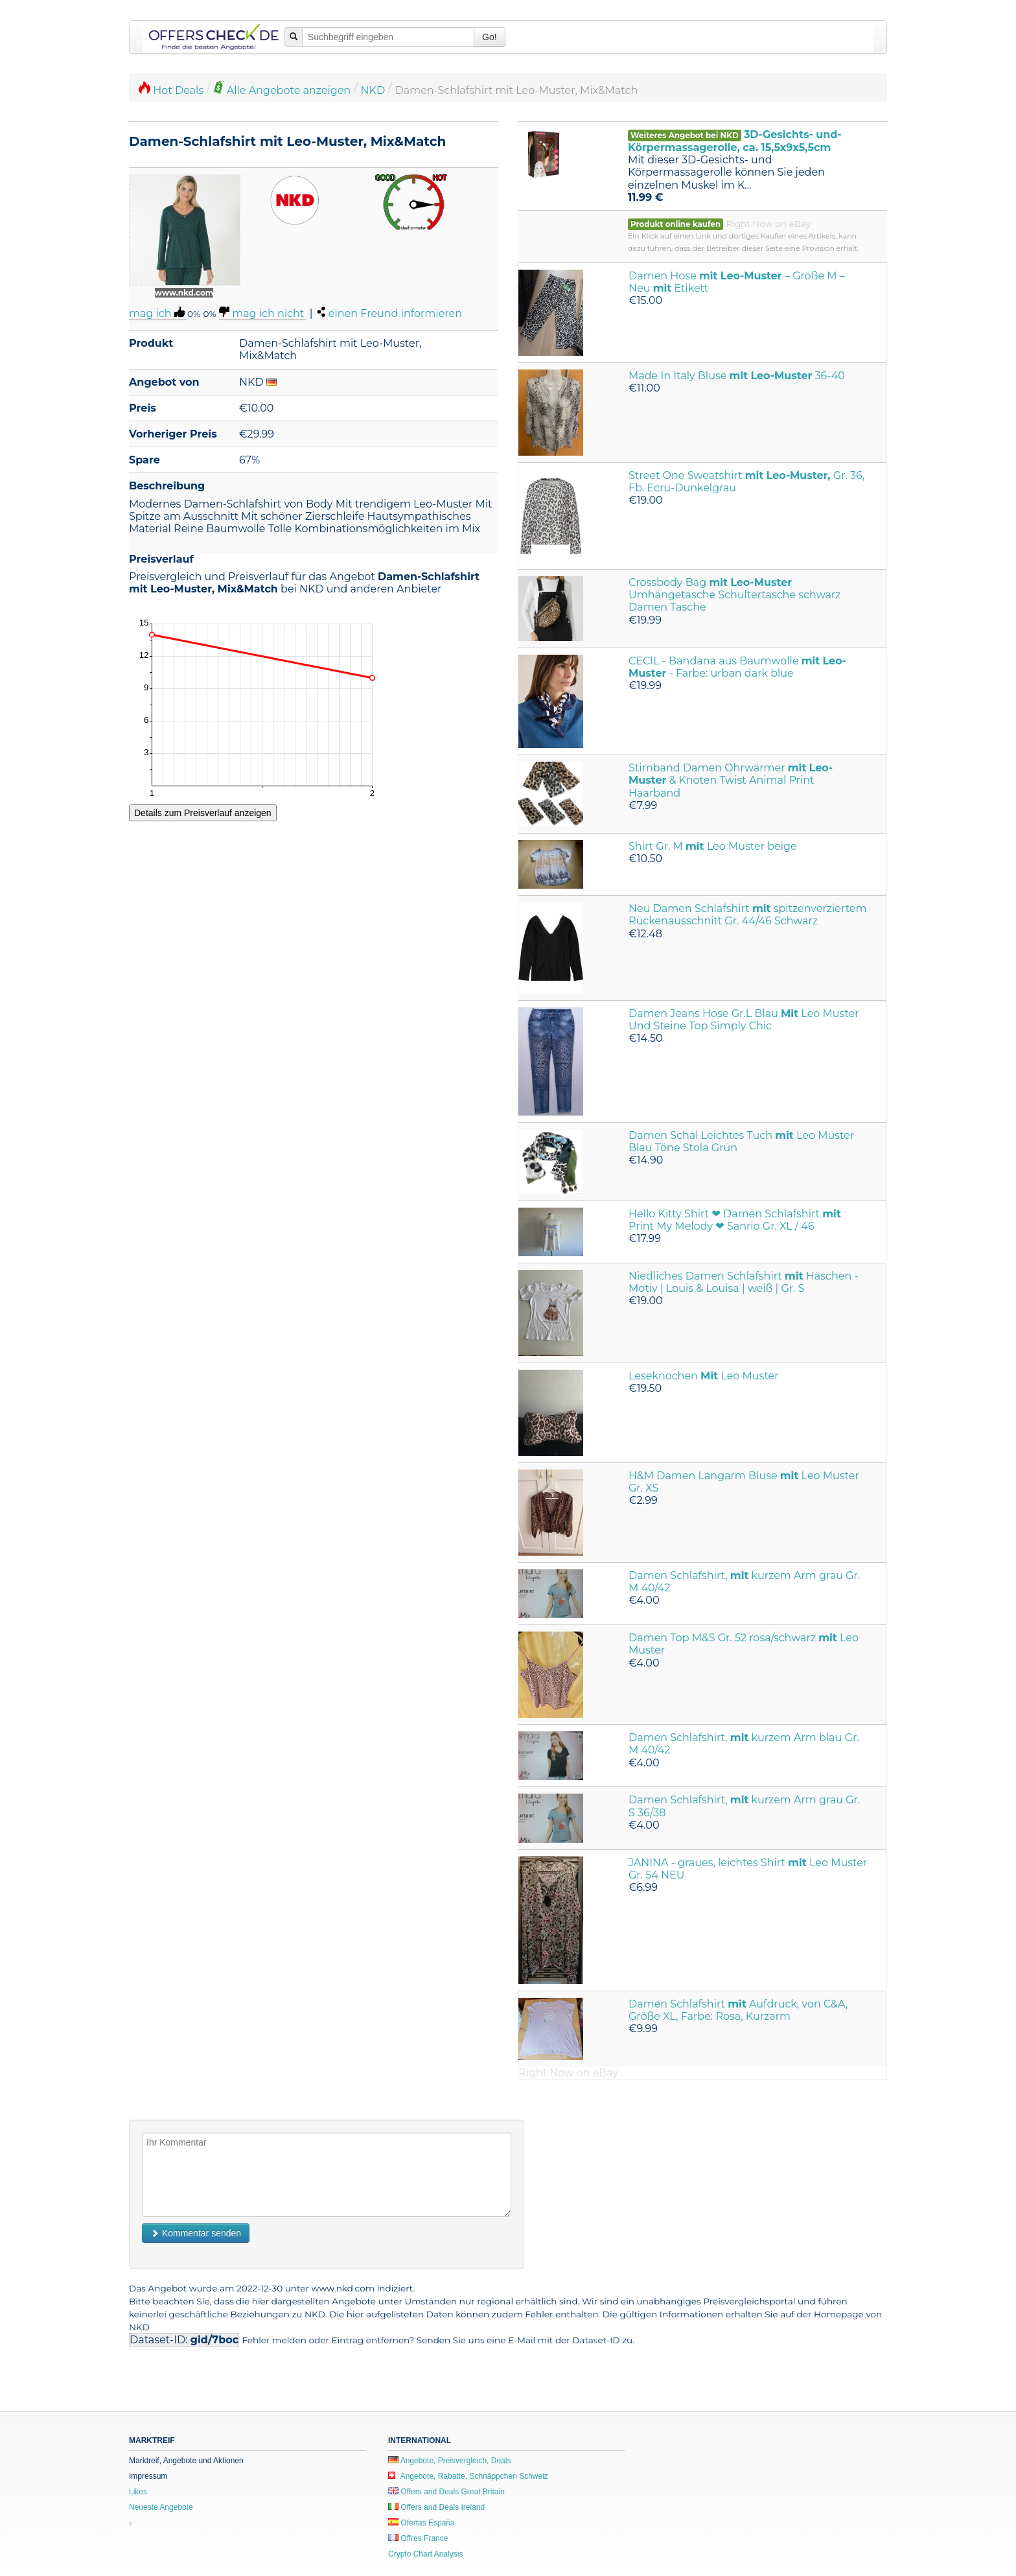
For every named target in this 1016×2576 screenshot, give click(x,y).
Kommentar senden (195, 2233)
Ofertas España (421, 2522)
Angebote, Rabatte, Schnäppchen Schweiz (468, 2476)
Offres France (418, 2538)
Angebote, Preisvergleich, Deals (449, 2460)
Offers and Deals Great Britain (446, 2491)
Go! (489, 37)
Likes (138, 2491)
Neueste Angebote (161, 2507)
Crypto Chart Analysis (425, 2553)
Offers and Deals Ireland (436, 2507)
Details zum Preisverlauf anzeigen (202, 813)
